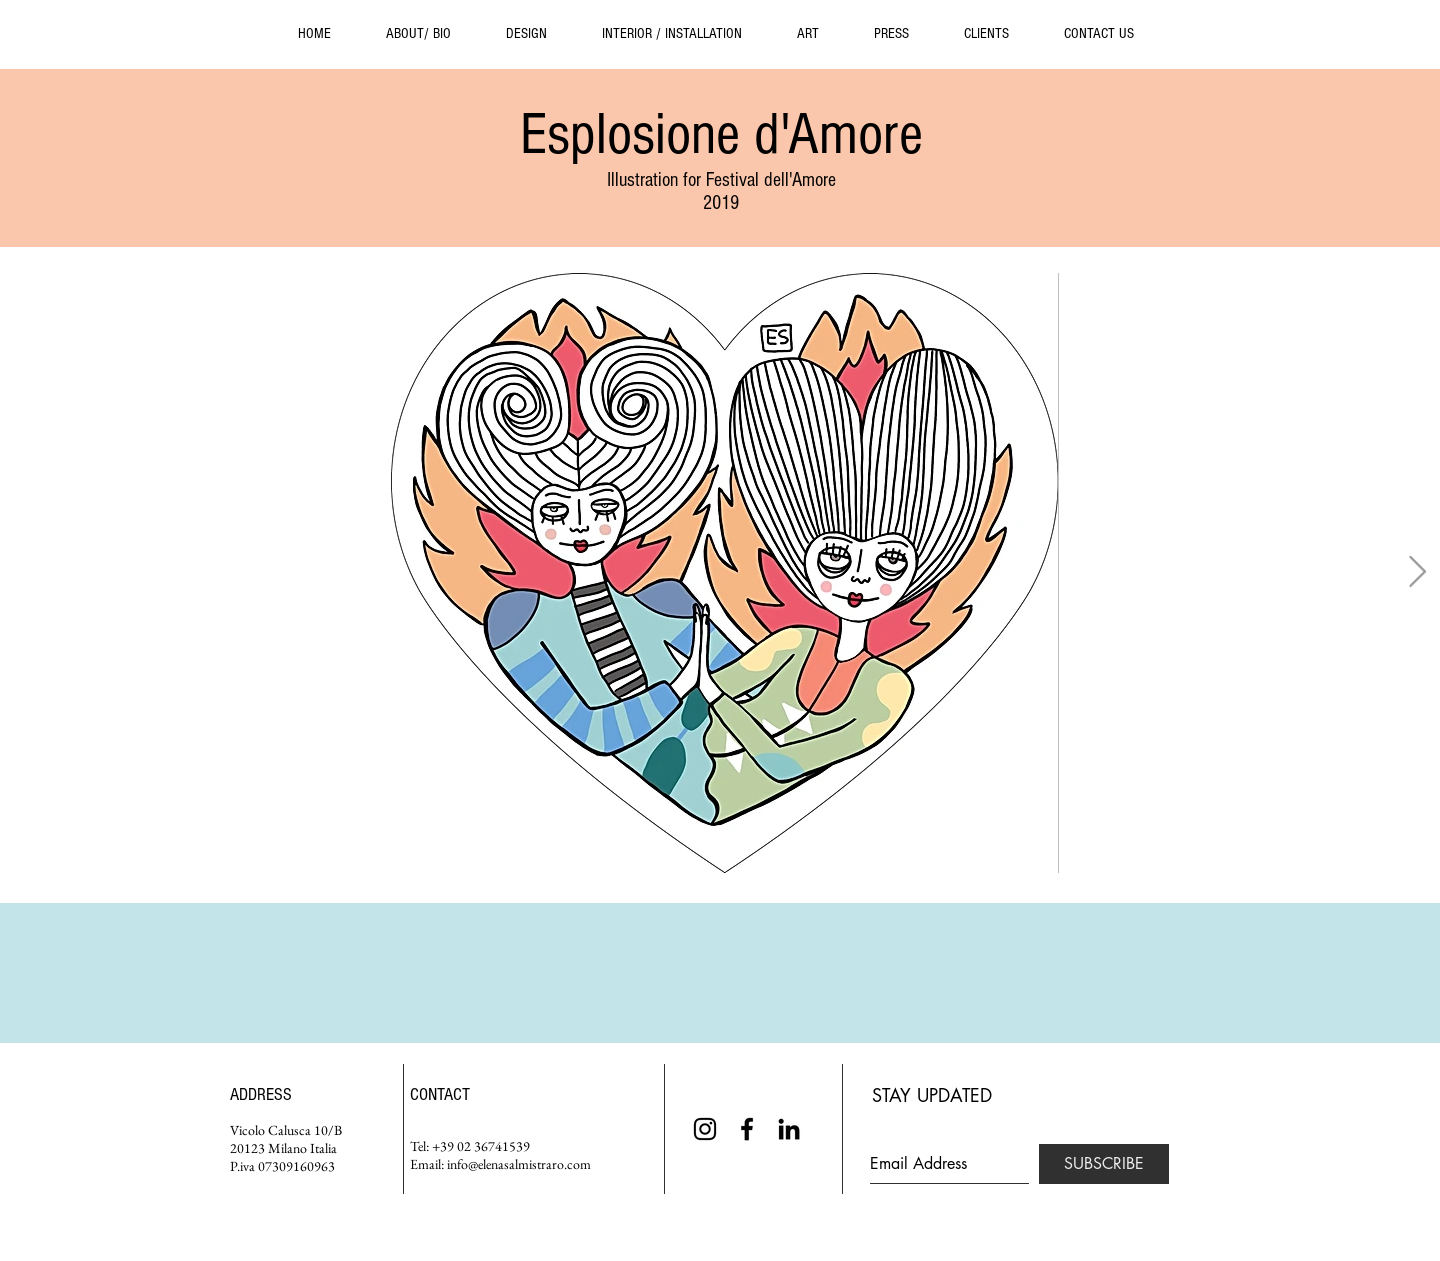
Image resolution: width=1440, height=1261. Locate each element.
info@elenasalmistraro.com (519, 1164)
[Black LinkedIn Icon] (789, 1129)
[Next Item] (1417, 573)
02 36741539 (493, 1146)
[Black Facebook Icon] (747, 1129)
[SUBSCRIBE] (1104, 1164)
